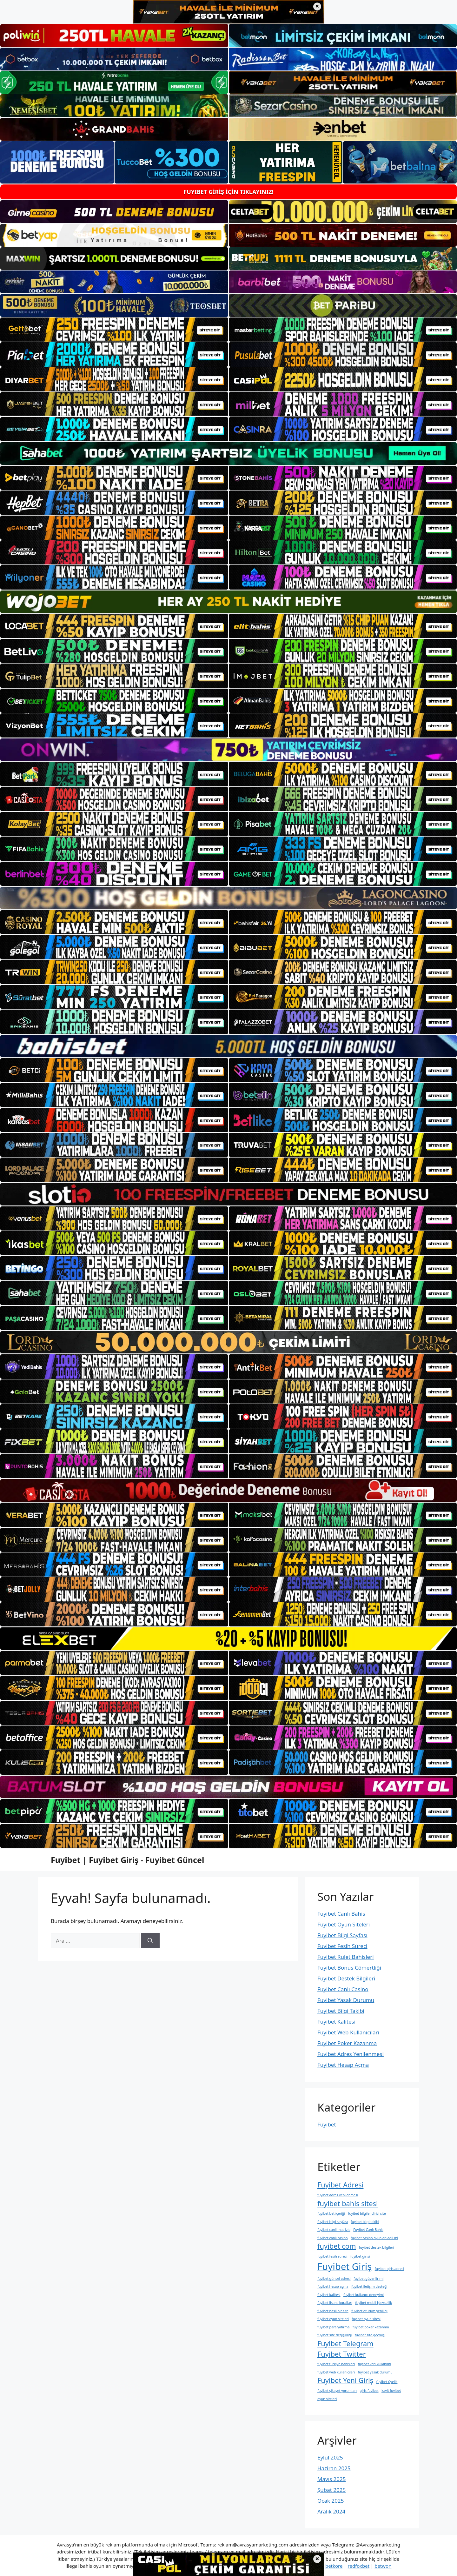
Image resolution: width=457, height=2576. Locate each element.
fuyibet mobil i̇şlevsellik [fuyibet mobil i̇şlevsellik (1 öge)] (373, 2302)
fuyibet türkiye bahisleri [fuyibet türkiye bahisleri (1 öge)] (336, 2364)
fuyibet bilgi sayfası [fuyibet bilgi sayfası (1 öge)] (332, 2221)
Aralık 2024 (331, 2511)
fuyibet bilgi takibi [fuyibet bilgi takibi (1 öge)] (365, 2221)
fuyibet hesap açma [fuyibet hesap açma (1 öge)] (332, 2286)
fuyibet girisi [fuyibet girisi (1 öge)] (360, 2256)
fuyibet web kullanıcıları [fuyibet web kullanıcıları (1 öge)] (336, 2372)
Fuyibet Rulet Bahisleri (345, 1956)
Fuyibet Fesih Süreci (342, 1946)
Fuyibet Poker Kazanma (347, 2043)
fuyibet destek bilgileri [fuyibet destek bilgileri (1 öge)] (376, 2247)
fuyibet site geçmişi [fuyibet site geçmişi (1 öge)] (370, 2335)
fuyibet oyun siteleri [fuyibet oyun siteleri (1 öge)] (333, 2319)
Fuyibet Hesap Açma (343, 2064)
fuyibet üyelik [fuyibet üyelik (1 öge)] (387, 2381)
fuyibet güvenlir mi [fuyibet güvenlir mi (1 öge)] (368, 2278)
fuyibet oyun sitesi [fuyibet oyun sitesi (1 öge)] (366, 2319)
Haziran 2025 (334, 2468)
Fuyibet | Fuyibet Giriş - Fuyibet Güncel (127, 1859)
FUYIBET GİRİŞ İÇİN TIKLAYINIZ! (228, 192)
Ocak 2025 (330, 2500)
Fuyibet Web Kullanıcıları (348, 2032)
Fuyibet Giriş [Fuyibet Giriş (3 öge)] (344, 2266)
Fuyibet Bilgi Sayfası (342, 1935)
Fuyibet (326, 2124)
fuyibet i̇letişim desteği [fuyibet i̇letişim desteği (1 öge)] (369, 2286)
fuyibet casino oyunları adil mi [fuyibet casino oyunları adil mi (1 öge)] (374, 2238)
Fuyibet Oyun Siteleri (343, 1924)
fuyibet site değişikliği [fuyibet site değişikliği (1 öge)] (334, 2335)
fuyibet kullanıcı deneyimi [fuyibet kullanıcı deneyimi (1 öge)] (363, 2294)
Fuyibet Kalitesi (336, 2021)
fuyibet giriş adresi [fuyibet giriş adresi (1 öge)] (389, 2268)
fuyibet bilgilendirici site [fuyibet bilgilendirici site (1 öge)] (367, 2213)
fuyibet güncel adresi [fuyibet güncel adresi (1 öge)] (334, 2278)
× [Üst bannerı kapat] (317, 6)
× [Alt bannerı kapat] (317, 2559)
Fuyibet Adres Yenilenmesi (350, 2054)
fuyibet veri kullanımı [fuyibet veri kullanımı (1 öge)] (374, 2364)
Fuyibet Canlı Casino (342, 1989)
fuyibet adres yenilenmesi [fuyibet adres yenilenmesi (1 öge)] (337, 2195)
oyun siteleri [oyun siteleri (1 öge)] (327, 2399)
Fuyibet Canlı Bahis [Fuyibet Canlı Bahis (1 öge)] (368, 2229)
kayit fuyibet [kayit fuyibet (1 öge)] (391, 2390)
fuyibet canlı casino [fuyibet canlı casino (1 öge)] (332, 2238)
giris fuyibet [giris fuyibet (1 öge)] (369, 2390)
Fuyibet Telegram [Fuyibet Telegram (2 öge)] (345, 2343)
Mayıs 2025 (331, 2479)
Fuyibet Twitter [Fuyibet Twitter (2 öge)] (341, 2354)
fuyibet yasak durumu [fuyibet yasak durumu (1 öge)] (375, 2372)
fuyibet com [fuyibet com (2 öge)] (336, 2246)
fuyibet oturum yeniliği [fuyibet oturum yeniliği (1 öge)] (369, 2311)
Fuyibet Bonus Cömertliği (349, 1967)
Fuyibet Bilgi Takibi (340, 2010)
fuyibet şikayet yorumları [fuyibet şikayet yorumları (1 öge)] (337, 2390)
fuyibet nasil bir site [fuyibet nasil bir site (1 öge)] (332, 2311)
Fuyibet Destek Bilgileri (346, 1978)
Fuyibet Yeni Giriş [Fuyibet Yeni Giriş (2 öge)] (345, 2380)
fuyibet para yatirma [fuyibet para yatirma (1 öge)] (333, 2327)
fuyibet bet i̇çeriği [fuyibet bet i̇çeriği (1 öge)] (331, 2213)
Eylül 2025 (330, 2457)
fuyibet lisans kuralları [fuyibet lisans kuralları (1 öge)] (334, 2302)
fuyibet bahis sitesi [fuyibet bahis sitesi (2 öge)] (347, 2203)
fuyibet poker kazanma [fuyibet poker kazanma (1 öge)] (371, 2327)
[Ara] (150, 1940)
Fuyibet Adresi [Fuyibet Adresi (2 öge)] (340, 2184)
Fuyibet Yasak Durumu (345, 2000)
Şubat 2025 (331, 2489)
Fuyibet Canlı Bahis (341, 1913)
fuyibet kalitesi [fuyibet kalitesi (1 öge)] (329, 2294)
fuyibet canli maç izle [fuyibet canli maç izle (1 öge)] (333, 2229)
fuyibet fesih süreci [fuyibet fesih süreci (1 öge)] (332, 2256)
